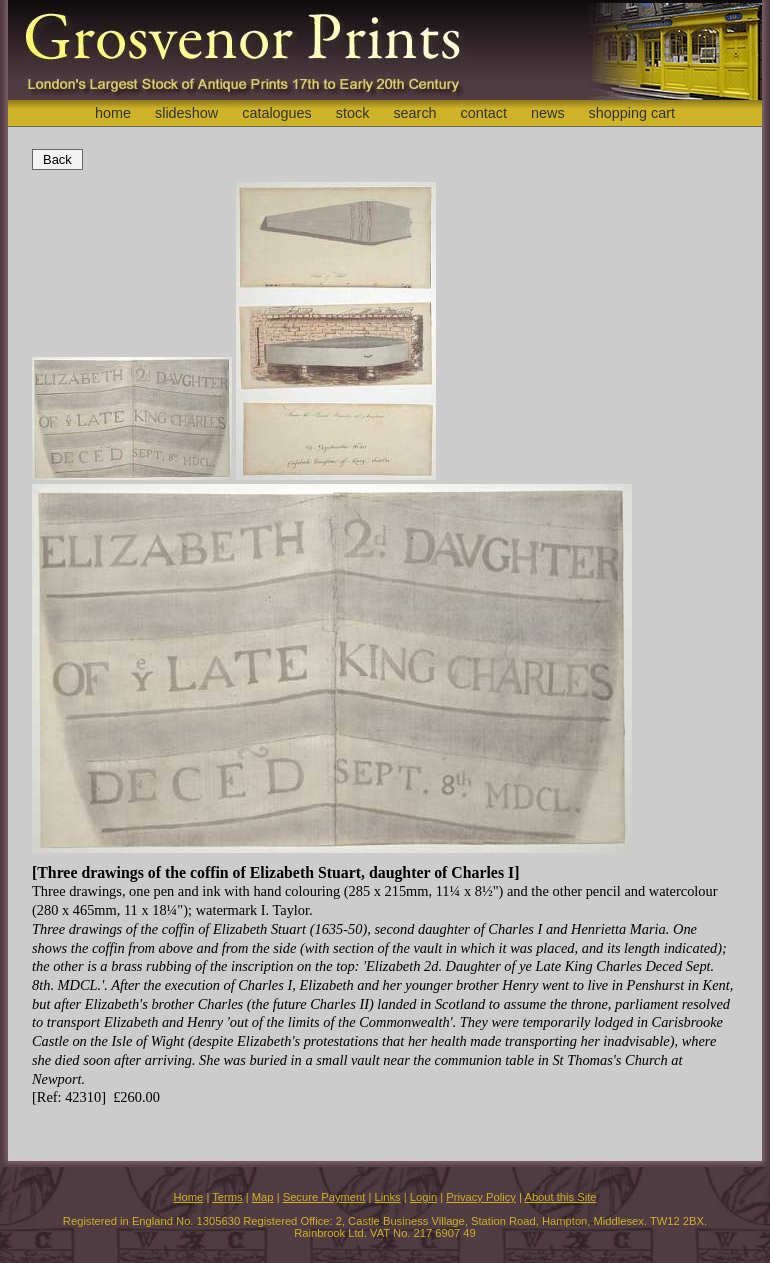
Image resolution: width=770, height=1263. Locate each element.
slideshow (186, 113)
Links (388, 1197)
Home (188, 1197)
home (113, 113)
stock (353, 113)
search (414, 113)
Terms (227, 1197)
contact (484, 113)
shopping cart (632, 113)
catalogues (277, 113)
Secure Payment (324, 1197)
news (548, 113)
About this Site (560, 1197)
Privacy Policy (481, 1197)
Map (263, 1197)
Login (423, 1197)
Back (57, 159)
